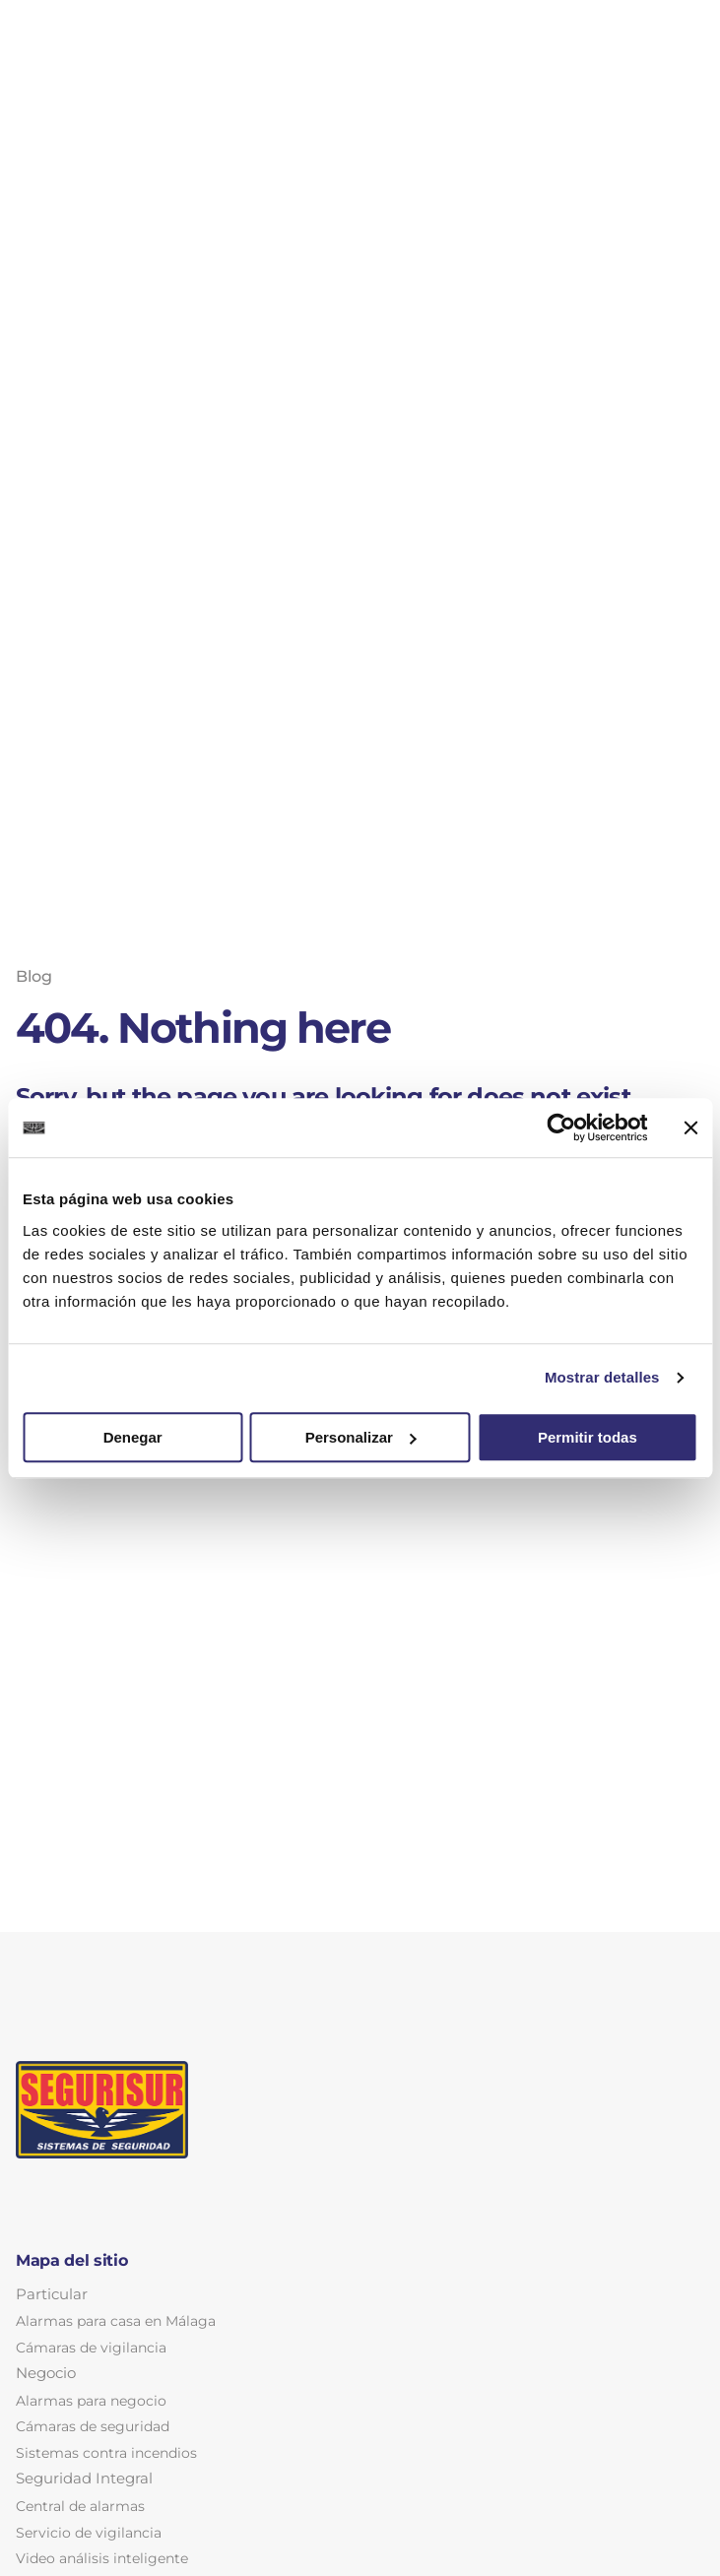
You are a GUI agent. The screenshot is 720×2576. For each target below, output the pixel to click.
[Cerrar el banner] (690, 1127)
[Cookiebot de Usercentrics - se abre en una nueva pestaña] (561, 1127)
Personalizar (361, 1437)
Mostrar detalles (602, 1377)
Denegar (133, 1437)
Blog (34, 976)
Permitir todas (587, 1437)
